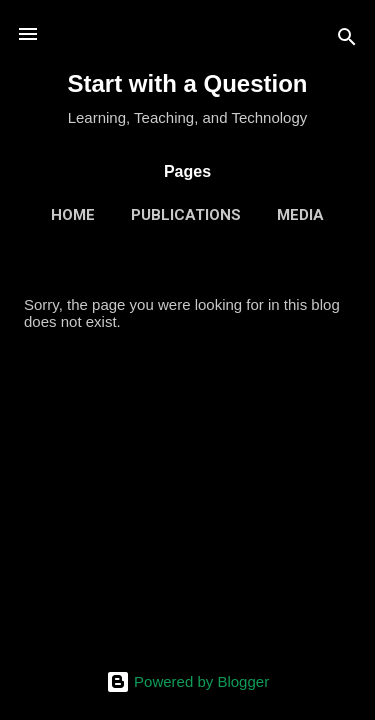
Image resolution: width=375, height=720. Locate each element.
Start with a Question (187, 83)
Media (300, 215)
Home (73, 215)
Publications (186, 215)
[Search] (347, 40)
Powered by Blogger (187, 681)
